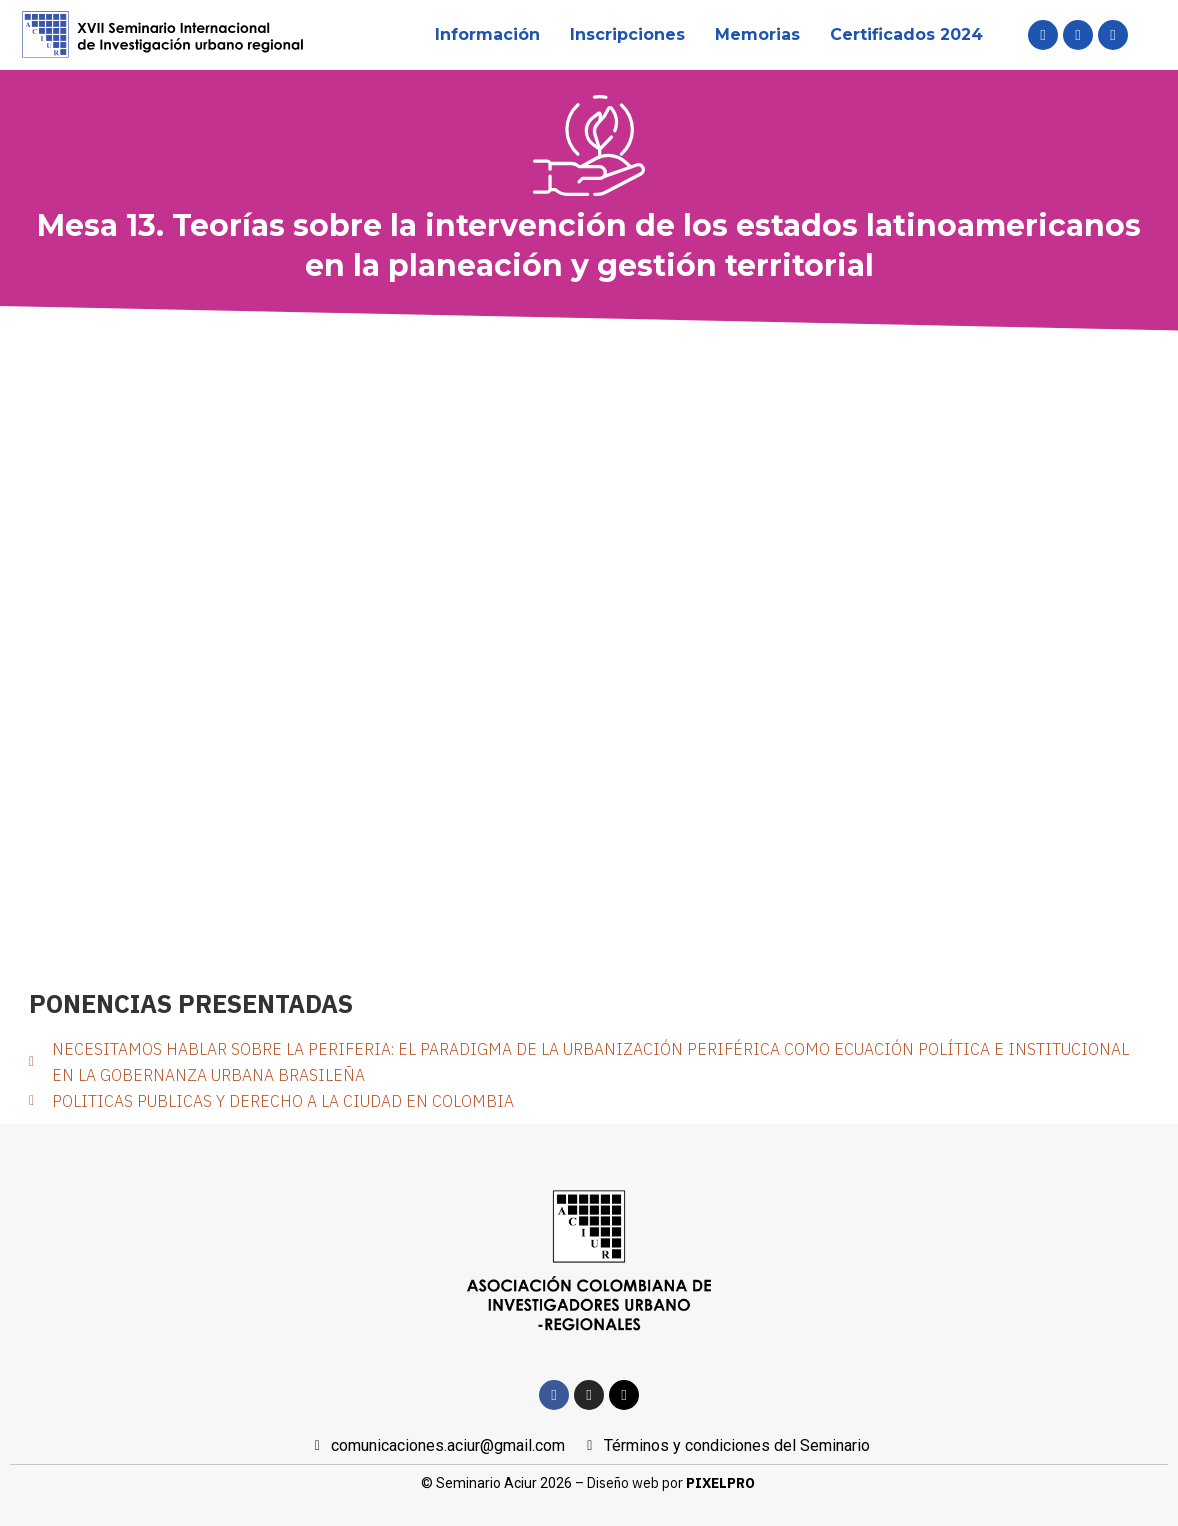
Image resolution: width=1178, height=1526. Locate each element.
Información (487, 34)
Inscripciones (627, 34)
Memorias (757, 34)
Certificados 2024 (906, 34)
